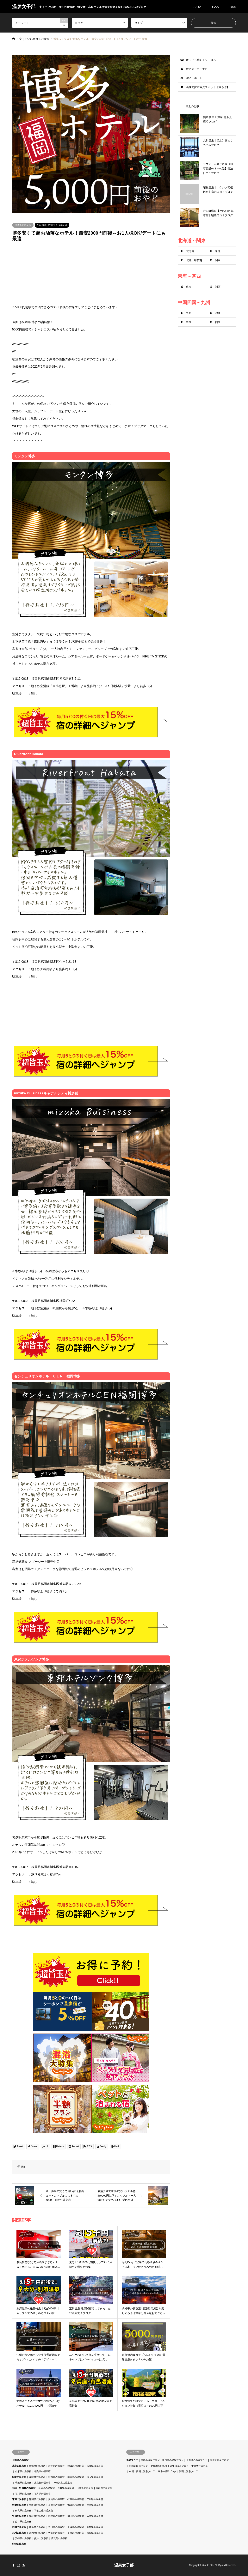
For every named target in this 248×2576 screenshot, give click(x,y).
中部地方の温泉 (199, 2465)
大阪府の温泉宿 (37, 2505)
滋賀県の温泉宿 (75, 2505)
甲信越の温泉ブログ (172, 2460)
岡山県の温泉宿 (75, 2516)
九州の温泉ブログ (179, 2465)
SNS (233, 6)
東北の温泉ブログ (167, 2471)
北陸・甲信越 (194, 260)
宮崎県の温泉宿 (23, 2538)
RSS (23, 2565)
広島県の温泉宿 (95, 2516)
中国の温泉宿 (19, 2516)
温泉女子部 (124, 2565)
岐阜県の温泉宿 (75, 2499)
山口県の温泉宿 (23, 2521)
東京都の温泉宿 (42, 2482)
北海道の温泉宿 (20, 2460)
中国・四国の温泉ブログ (142, 2471)
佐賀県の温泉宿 (56, 2532)
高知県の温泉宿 (95, 2527)
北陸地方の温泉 (159, 2465)
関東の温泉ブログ (138, 2465)
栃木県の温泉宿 (56, 2477)
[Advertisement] (91, 274)
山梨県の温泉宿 (85, 2488)
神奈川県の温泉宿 (62, 2482)
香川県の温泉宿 (56, 2527)
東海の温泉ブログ (219, 2460)
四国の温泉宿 (19, 2527)
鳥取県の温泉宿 (37, 2516)
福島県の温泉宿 (42, 2471)
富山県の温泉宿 (104, 2488)
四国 (217, 322)
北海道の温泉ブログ (196, 2460)
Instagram (18, 2565)
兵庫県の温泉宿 (95, 2505)
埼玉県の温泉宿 (95, 2477)
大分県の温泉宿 (95, 2532)
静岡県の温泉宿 (37, 2499)
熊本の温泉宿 (41, 2538)
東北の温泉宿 (19, 2465)
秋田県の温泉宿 (75, 2465)
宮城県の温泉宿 (95, 2465)
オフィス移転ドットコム (201, 59)
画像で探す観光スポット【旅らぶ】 (207, 87)
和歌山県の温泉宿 (43, 2510)
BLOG (216, 6)
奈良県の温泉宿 (23, 2510)
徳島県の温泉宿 (37, 2527)
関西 (217, 286)
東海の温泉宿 (19, 2499)
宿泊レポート (194, 78)
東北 (217, 251)
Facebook (13, 2565)
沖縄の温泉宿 (19, 2544)
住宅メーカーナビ (197, 68)
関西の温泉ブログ (188, 2471)
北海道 (190, 251)
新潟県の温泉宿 (46, 2488)
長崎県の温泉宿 (75, 2532)
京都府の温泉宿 (56, 2505)
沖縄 (217, 313)
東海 (188, 286)
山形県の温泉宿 (23, 2471)
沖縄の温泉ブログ (150, 2460)
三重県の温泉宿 (95, 2499)
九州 (188, 313)
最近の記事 (192, 106)
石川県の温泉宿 (23, 2493)
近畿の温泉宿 (19, 2505)
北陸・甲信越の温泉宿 (23, 2488)
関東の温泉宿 (19, 2477)
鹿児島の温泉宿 (59, 2538)
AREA (197, 6)
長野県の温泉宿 (66, 2488)
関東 (217, 260)
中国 (188, 322)
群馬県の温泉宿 (75, 2477)
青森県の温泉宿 (37, 2465)
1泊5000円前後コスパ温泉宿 (52, 225)
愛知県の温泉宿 (56, 2499)
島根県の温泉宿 (56, 2516)
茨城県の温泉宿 (37, 2477)
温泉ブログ (132, 2460)
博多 (23, 2166)
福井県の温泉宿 (42, 2493)
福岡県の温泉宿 (23, 225)
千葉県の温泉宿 (23, 2482)
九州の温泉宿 (19, 2532)
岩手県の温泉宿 (56, 2465)
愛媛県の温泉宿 (75, 2527)
